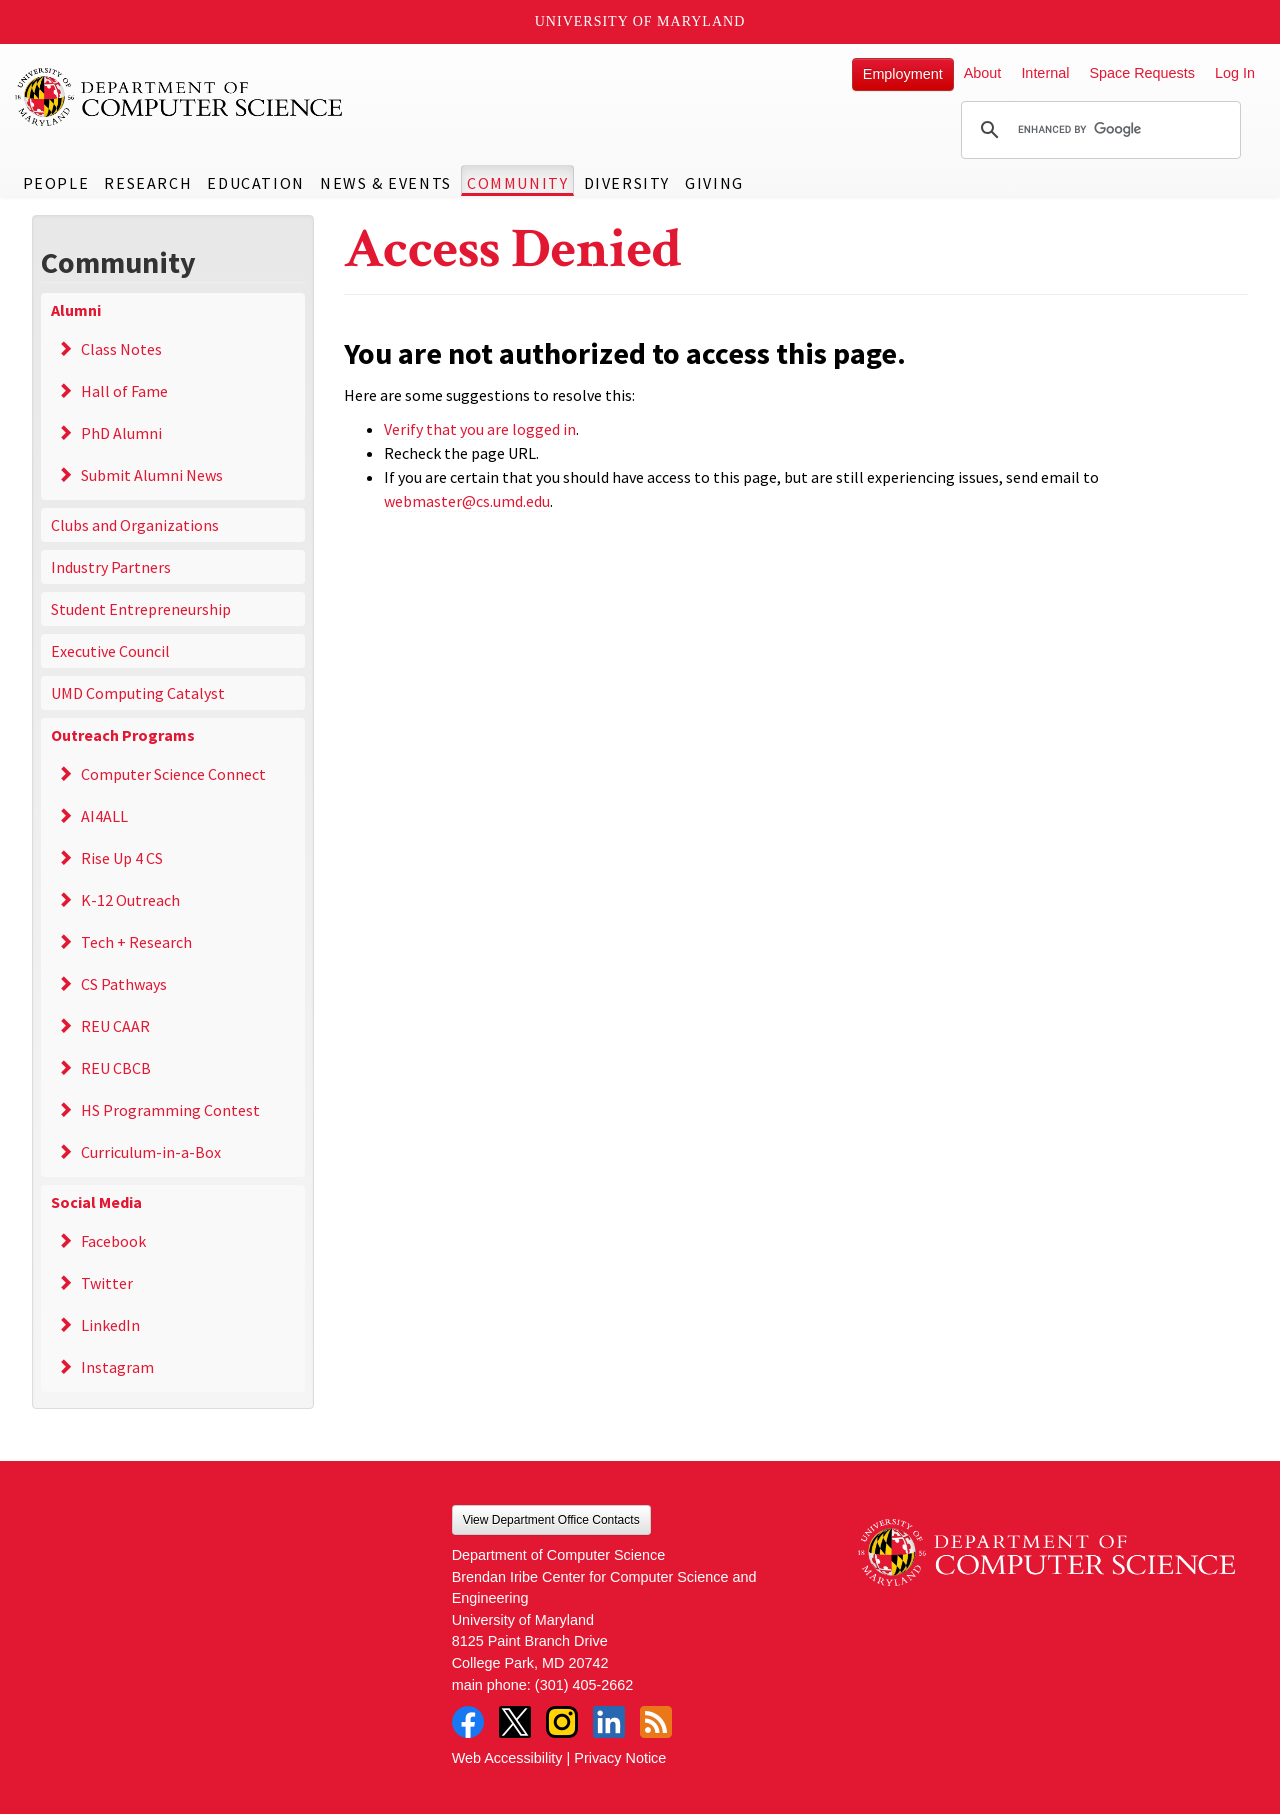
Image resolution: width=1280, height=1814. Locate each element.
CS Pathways (124, 984)
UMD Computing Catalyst (138, 693)
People (56, 183)
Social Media (96, 1202)
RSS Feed (656, 1722)
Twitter (107, 1283)
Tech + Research (136, 942)
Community (517, 183)
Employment (903, 74)
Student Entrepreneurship (141, 609)
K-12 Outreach (130, 900)
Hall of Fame (124, 391)
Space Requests (1142, 73)
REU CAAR (115, 1026)
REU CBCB (116, 1068)
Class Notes (121, 349)
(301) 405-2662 (584, 1685)
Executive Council (110, 651)
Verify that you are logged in (480, 429)
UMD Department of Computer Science (180, 97)
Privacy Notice (620, 1758)
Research (148, 183)
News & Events (386, 183)
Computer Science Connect (173, 774)
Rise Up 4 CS (122, 858)
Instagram (117, 1367)
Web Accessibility (507, 1758)
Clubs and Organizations (135, 525)
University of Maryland (640, 21)
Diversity (627, 183)
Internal (1045, 73)
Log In (1235, 73)
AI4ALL (104, 816)
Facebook (113, 1241)
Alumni (76, 310)
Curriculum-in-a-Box (151, 1152)
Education (255, 183)
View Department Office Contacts (551, 1520)
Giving (714, 183)
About (983, 73)
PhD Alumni (121, 433)
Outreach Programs (123, 735)
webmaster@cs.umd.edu (467, 501)
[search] (1098, 130)
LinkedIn (110, 1325)
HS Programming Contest (170, 1110)
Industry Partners (111, 567)
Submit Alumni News (152, 475)
